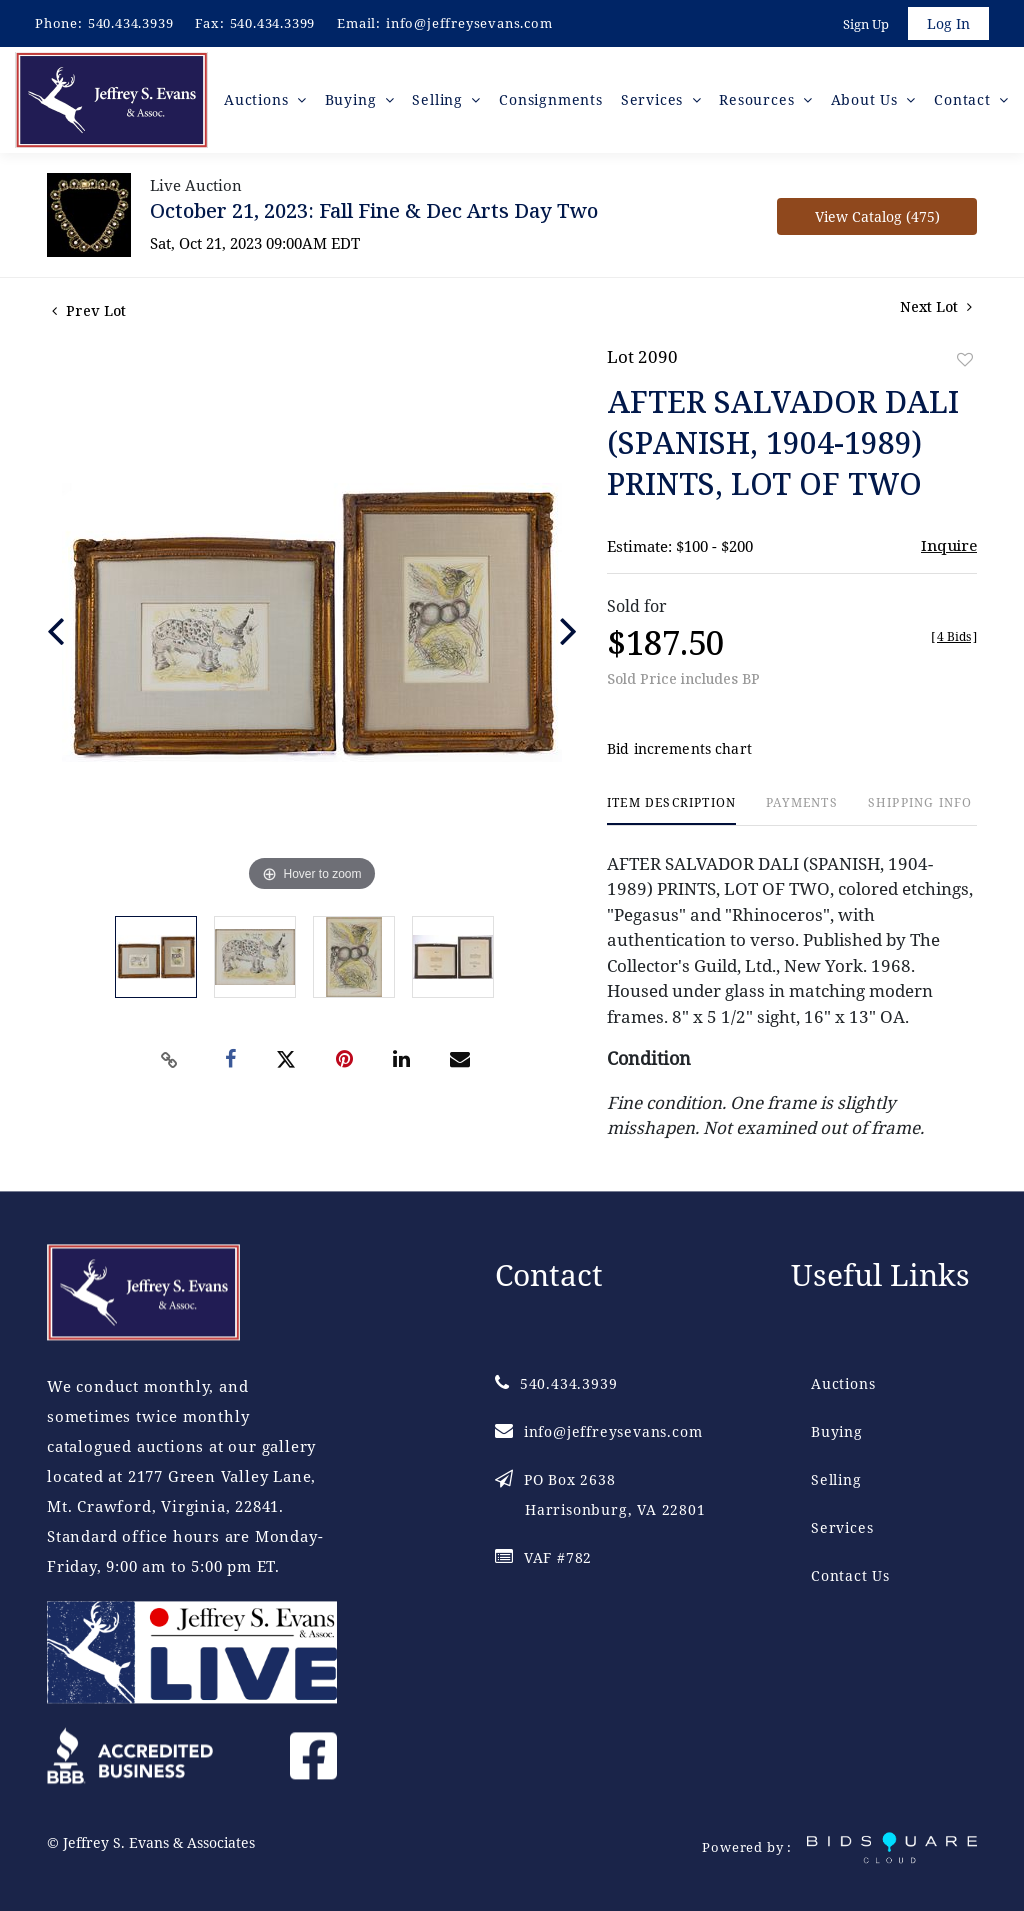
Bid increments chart (679, 748)
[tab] (671, 810)
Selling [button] (439, 99)
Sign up (866, 24)
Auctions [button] (258, 99)
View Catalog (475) (877, 216)
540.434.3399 (273, 23)
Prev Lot (89, 310)
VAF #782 (543, 1557)
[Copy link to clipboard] (170, 1060)
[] (954, 636)
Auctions (843, 1383)
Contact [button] (964, 99)
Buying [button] (353, 99)
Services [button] (654, 99)
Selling (836, 1479)
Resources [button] (759, 99)
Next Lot (936, 306)
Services (842, 1527)
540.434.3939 (131, 23)
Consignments (551, 99)
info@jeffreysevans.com (469, 23)
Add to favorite (965, 359)
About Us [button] (867, 99)
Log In (948, 23)
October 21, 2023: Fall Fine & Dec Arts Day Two (374, 210)
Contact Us (850, 1575)
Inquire (949, 545)
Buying (837, 1431)
